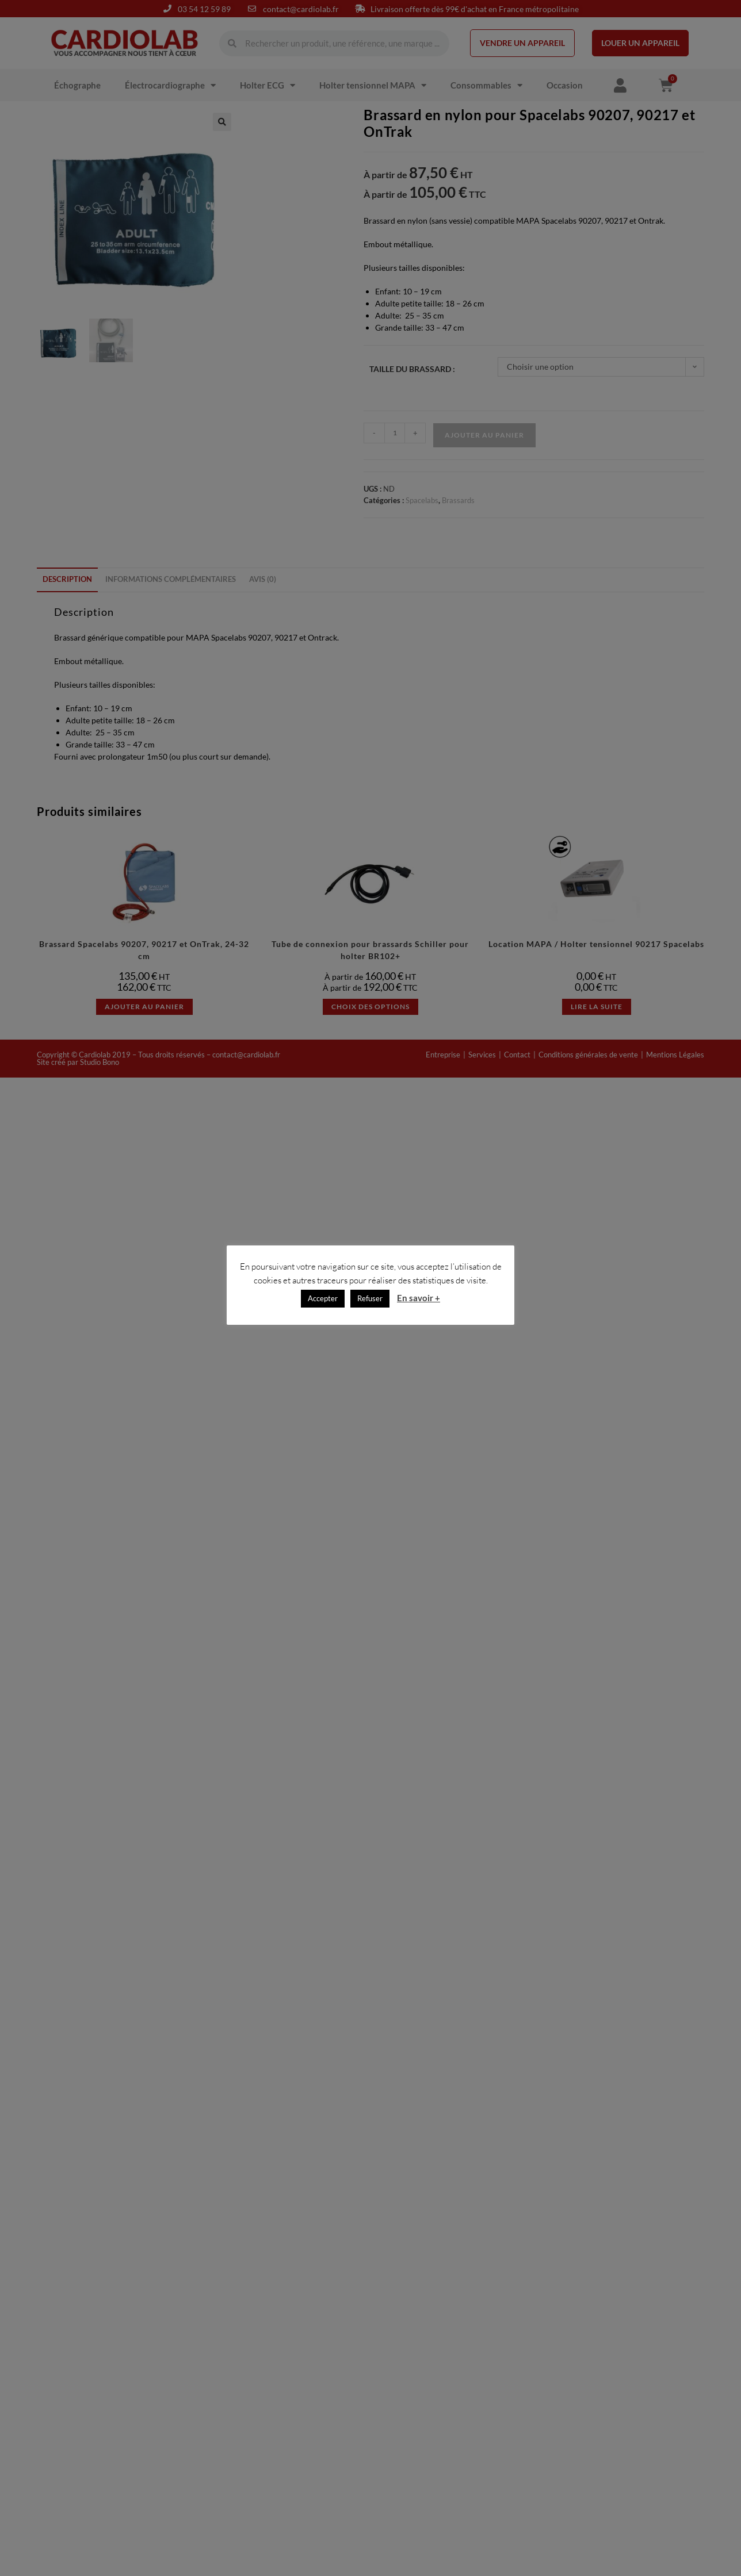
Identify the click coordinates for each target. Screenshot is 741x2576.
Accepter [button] (323, 1298)
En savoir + (418, 1298)
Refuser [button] (370, 1298)
